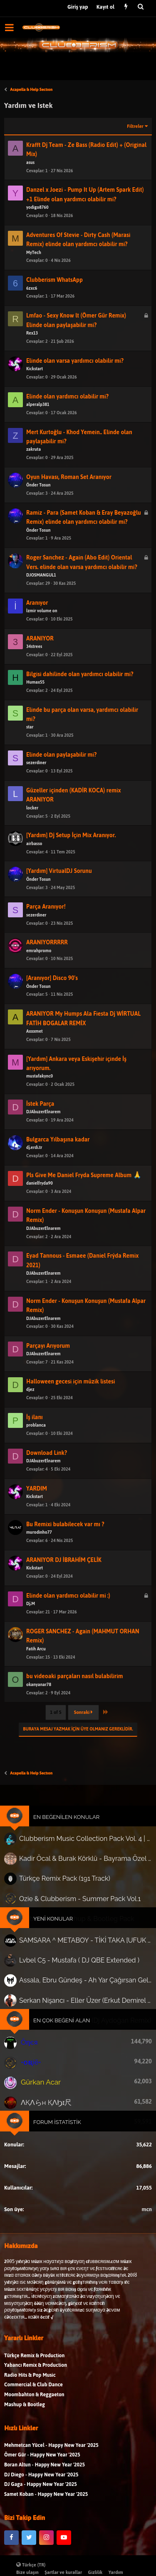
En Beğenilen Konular (69, 1843)
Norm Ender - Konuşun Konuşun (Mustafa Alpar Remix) (83, 1242)
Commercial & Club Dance (33, 2409)
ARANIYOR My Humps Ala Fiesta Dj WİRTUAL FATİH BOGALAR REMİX (82, 1045)
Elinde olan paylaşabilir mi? (65, 781)
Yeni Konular (59, 1921)
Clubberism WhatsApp (60, 306)
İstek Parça (48, 1130)
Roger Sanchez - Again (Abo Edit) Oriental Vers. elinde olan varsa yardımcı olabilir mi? (80, 589)
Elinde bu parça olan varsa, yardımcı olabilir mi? (81, 741)
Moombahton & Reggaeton (34, 2419)
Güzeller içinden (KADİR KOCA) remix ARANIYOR (74, 821)
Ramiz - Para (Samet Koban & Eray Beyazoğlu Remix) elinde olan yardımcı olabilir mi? (82, 544)
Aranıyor (46, 629)
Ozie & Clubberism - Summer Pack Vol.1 (77, 1906)
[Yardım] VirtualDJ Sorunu (63, 897)
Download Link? (53, 1479)
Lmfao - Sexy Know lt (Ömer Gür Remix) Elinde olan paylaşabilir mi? (76, 347)
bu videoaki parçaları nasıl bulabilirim (75, 1703)
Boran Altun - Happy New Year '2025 (44, 2489)
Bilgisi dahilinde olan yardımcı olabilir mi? (79, 700)
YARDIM (46, 1515)
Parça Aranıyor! (53, 933)
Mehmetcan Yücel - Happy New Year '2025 (51, 2470)
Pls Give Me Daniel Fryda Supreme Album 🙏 (82, 1202)
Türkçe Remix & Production (34, 2380)
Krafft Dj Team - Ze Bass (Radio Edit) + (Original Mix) (86, 149)
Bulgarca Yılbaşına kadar (62, 1166)
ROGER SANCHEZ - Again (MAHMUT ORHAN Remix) (81, 1662)
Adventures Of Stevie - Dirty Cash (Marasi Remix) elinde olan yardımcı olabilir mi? (78, 240)
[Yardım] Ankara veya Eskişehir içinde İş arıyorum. (76, 1090)
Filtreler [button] (135, 126)
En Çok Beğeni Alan (65, 1999)
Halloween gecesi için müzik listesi (72, 1408)
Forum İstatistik (62, 2076)
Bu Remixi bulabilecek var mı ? (68, 1551)
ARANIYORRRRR (54, 969)
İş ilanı (44, 1444)
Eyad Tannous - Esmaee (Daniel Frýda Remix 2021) (81, 1287)
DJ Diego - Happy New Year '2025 (41, 2499)
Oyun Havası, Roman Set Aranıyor (70, 503)
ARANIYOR (48, 664)
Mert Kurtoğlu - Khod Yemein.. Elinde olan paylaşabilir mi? (78, 463)
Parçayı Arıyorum (55, 1372)
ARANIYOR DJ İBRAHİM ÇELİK (67, 1586)
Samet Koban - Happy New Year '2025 (46, 2519)
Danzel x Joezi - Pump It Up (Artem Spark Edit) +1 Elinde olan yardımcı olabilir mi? (85, 194)
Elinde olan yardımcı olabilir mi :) (70, 1622)
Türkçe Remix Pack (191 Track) (72, 1891)
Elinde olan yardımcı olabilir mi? (69, 422)
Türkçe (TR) (31, 2564)
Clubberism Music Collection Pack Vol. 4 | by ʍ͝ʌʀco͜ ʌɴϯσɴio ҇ (79, 1861)
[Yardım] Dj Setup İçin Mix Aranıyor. (72, 862)
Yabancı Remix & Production (35, 2390)
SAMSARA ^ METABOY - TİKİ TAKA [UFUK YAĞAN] (83, 1938)
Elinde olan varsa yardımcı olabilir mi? (75, 387)
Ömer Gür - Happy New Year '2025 (42, 2480)
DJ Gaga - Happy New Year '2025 (40, 2509)
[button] (9, 27)
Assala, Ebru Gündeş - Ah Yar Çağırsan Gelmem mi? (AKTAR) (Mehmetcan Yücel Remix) (83, 1968)
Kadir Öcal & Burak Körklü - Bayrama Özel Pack (79, 1875)
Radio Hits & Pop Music (30, 2400)
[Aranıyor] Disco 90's (58, 1004)
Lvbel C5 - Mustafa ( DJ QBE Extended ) (79, 1953)
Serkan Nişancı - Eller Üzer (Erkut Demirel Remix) (83, 1984)
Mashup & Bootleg (24, 2429)
